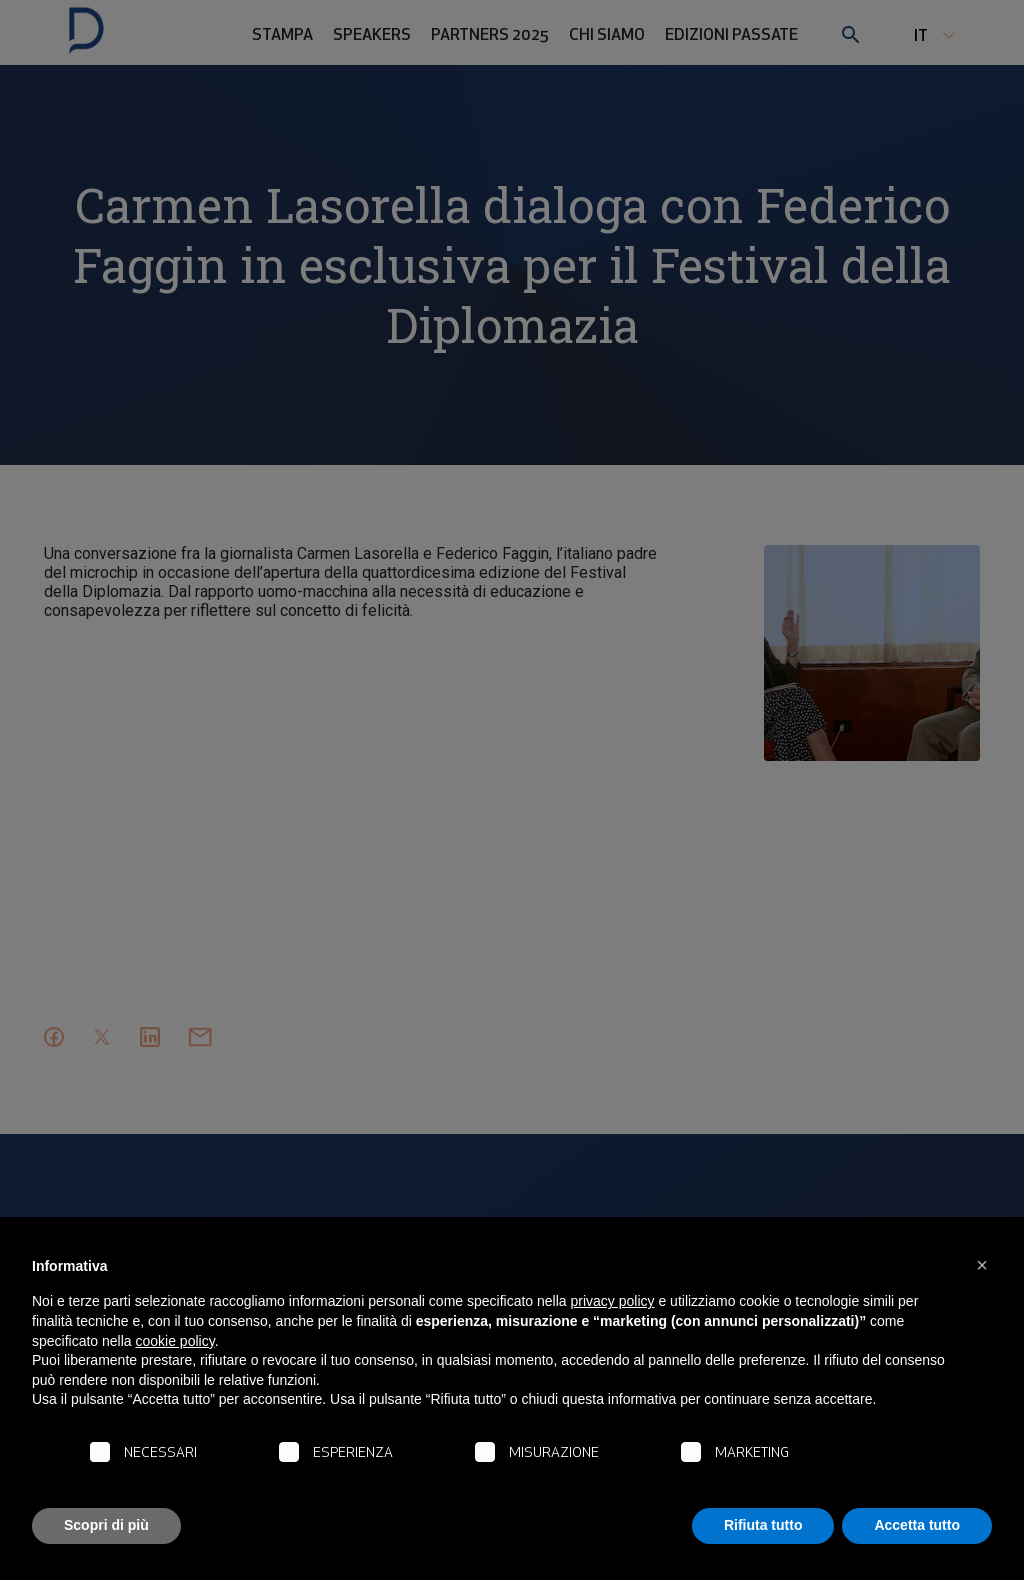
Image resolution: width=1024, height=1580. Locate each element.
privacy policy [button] (613, 1301)
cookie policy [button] (175, 1341)
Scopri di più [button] (106, 1525)
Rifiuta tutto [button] (763, 1525)
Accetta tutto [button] (917, 1525)
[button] (982, 1265)
